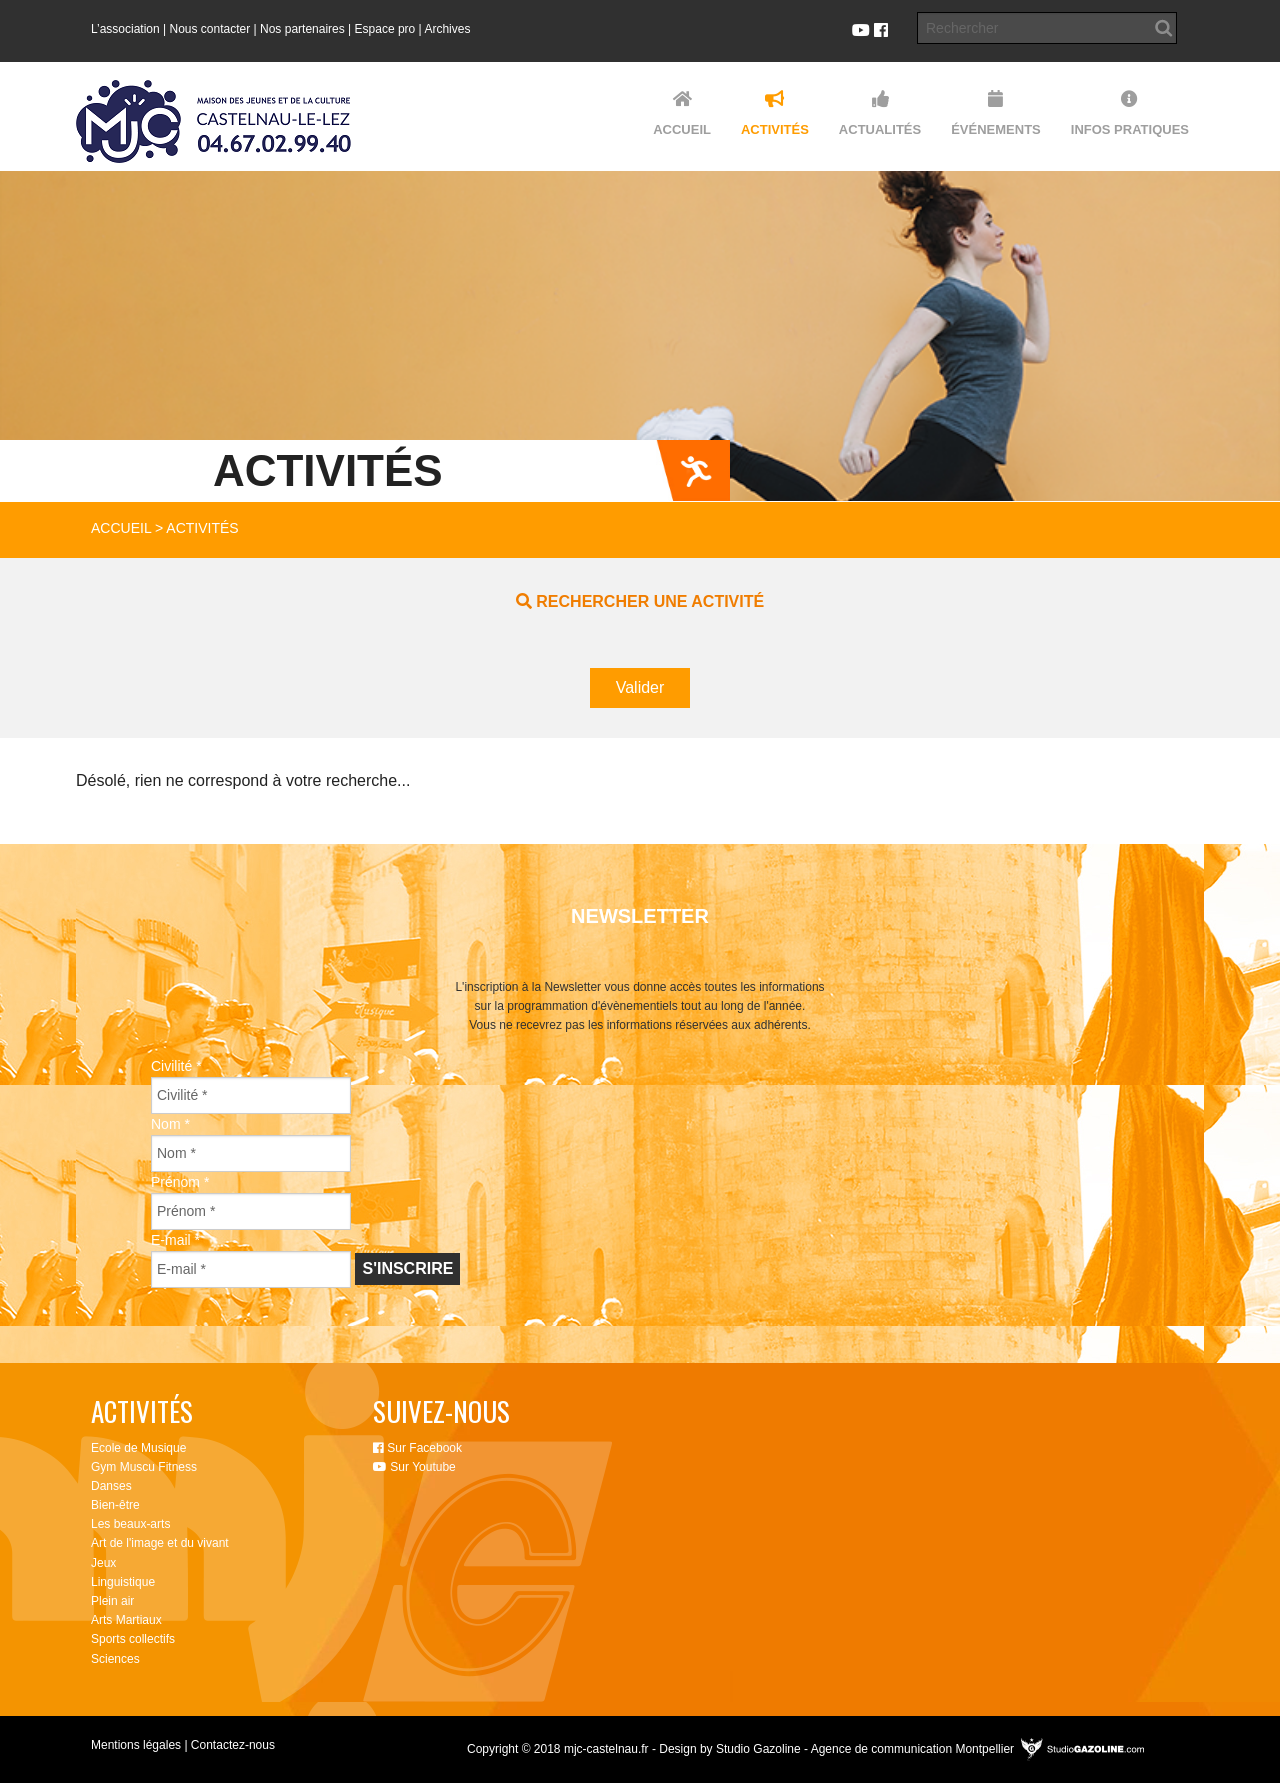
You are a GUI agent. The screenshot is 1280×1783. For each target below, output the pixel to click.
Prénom (180, 1182)
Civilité (176, 1066)
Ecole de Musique (138, 1448)
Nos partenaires (302, 29)
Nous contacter (210, 29)
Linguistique (123, 1582)
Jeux (103, 1563)
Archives (447, 29)
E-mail (175, 1240)
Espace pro (385, 29)
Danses (111, 1486)
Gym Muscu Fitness (144, 1467)
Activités (202, 528)
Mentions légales (136, 1745)
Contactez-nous (233, 1745)
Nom (170, 1124)
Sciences (115, 1659)
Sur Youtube (414, 1467)
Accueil (121, 528)
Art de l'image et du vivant (160, 1543)
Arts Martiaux (126, 1620)
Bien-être (115, 1505)
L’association (125, 29)
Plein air (112, 1601)
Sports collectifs (133, 1639)
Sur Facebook (417, 1448)
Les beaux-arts (130, 1524)
